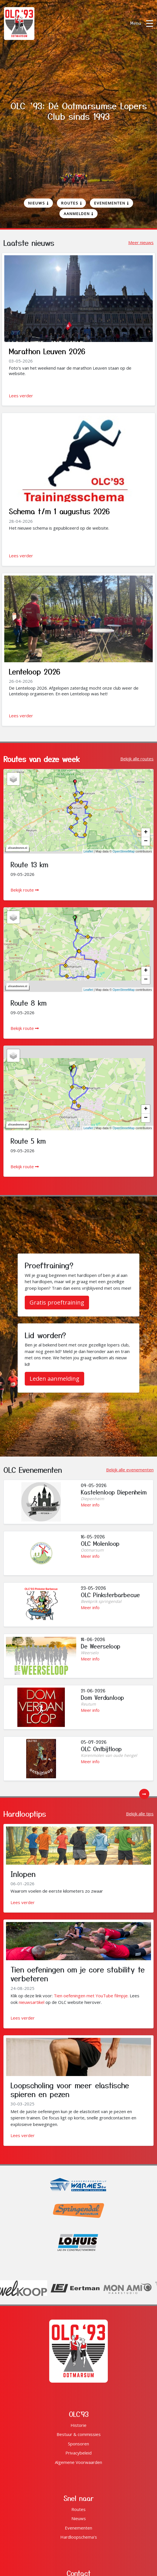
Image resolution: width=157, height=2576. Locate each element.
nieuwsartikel (31, 2002)
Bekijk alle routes (137, 759)
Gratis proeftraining (57, 1302)
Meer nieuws (141, 242)
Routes (71, 203)
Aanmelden (78, 213)
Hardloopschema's (78, 2537)
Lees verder (21, 395)
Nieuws (38, 203)
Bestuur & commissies (79, 2434)
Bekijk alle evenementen (130, 1470)
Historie (78, 2425)
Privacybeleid (78, 2453)
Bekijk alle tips (140, 1813)
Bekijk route (25, 890)
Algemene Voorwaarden (78, 2462)
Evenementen (111, 203)
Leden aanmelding (54, 1378)
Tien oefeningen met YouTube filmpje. (91, 1995)
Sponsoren (78, 2444)
